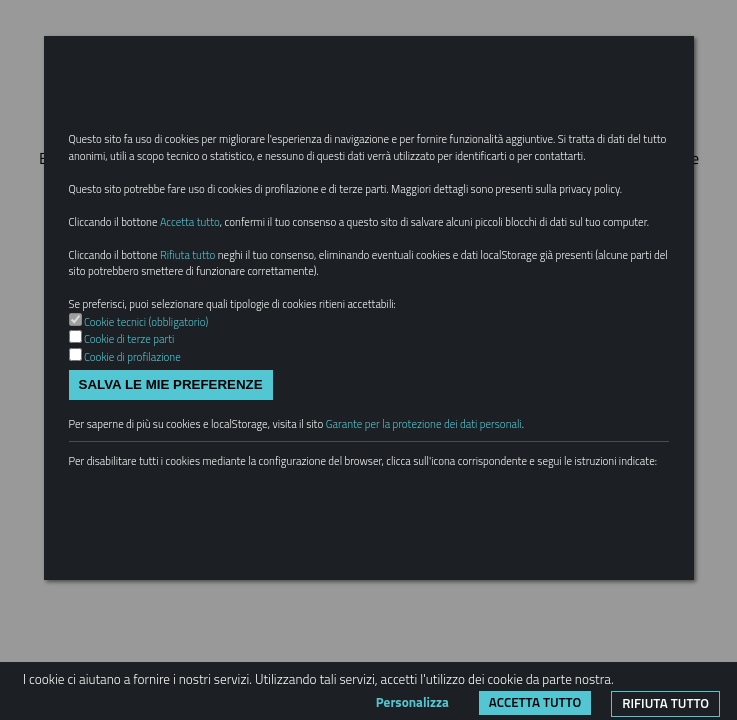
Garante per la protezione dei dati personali (424, 424)
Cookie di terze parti (129, 339)
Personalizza (412, 702)
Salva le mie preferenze (171, 384)
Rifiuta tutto (665, 703)
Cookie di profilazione (132, 357)
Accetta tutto (535, 702)
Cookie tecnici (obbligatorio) (146, 322)
